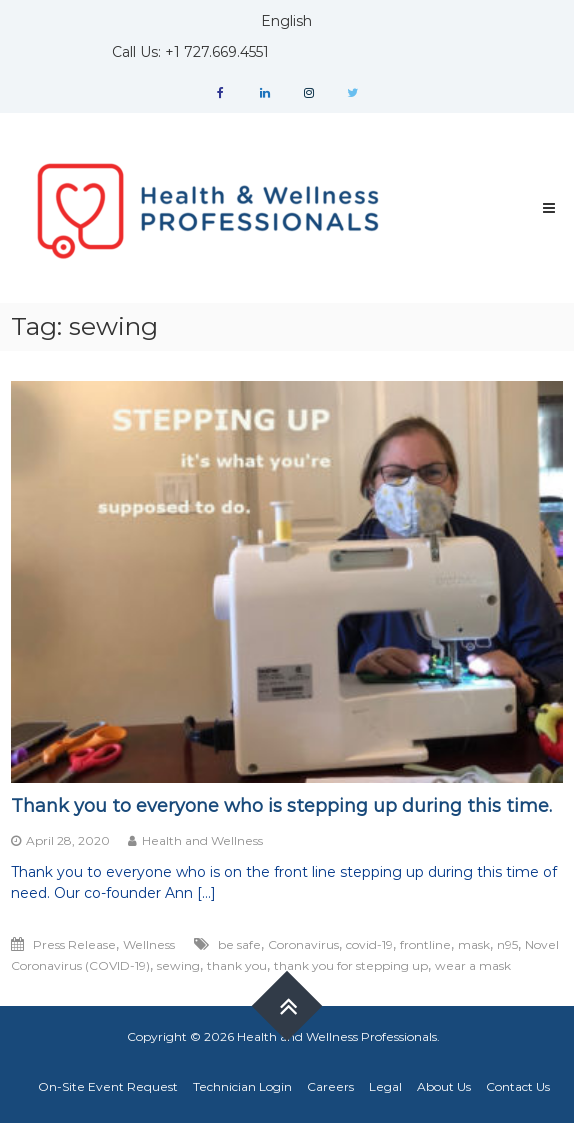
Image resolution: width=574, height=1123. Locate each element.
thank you (237, 965)
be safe (239, 944)
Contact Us (518, 1086)
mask (474, 944)
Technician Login (242, 1086)
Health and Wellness (202, 840)
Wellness (149, 944)
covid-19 (369, 944)
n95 (507, 944)
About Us (444, 1086)
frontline (425, 944)
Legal (385, 1086)
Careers (330, 1086)
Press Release (74, 944)
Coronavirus (303, 944)
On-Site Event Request (108, 1086)
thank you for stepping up (351, 965)
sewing (178, 965)
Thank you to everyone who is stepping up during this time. (281, 806)
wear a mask (473, 965)
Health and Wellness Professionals (337, 1036)
